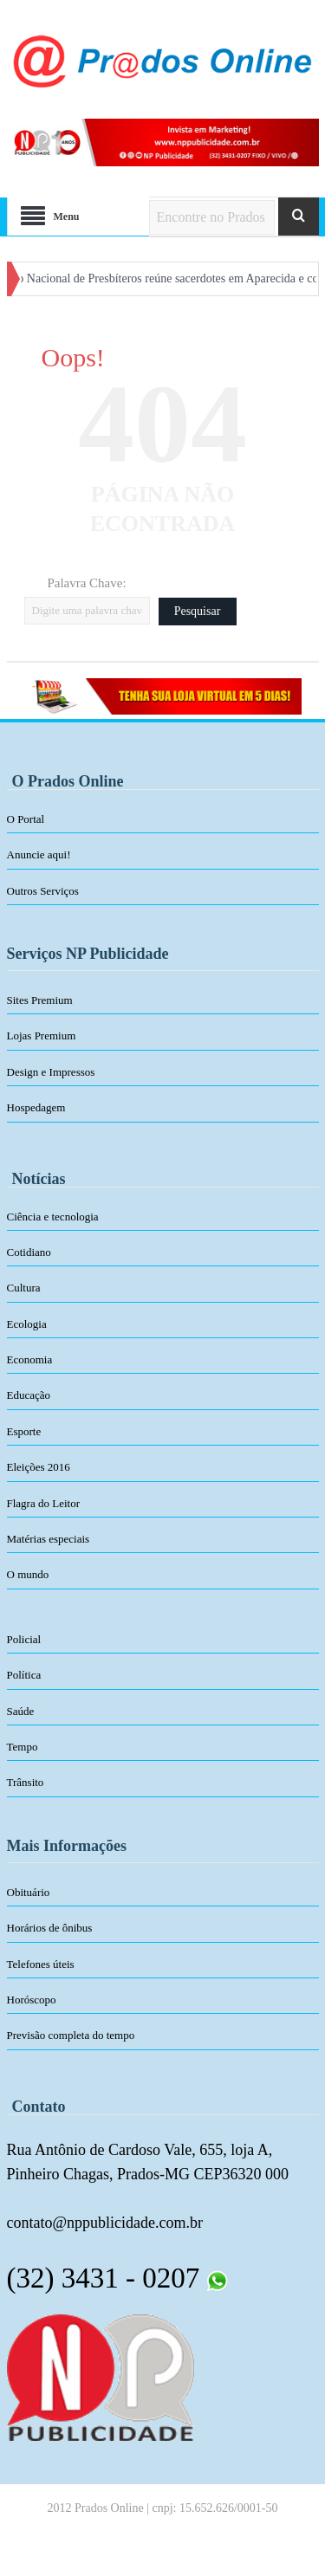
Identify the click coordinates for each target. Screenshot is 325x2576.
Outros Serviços (43, 890)
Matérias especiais (48, 1538)
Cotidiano (29, 1252)
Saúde (21, 1711)
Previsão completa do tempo (71, 2035)
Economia (30, 1359)
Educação (29, 1394)
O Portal (26, 818)
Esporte (24, 1431)
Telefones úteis (41, 1964)
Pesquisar (197, 611)
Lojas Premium (41, 1035)
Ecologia (27, 1323)
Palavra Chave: (86, 583)
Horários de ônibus (50, 1927)
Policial (24, 1639)
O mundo (28, 1574)
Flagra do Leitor (43, 1503)
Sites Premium (40, 1000)
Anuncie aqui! (39, 854)
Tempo (22, 1746)
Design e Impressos (51, 1071)
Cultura (24, 1287)
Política (24, 1674)
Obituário (28, 1892)
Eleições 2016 (38, 1466)
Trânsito (25, 1782)
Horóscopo (31, 1999)
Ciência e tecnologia (53, 1216)
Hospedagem (36, 1107)
